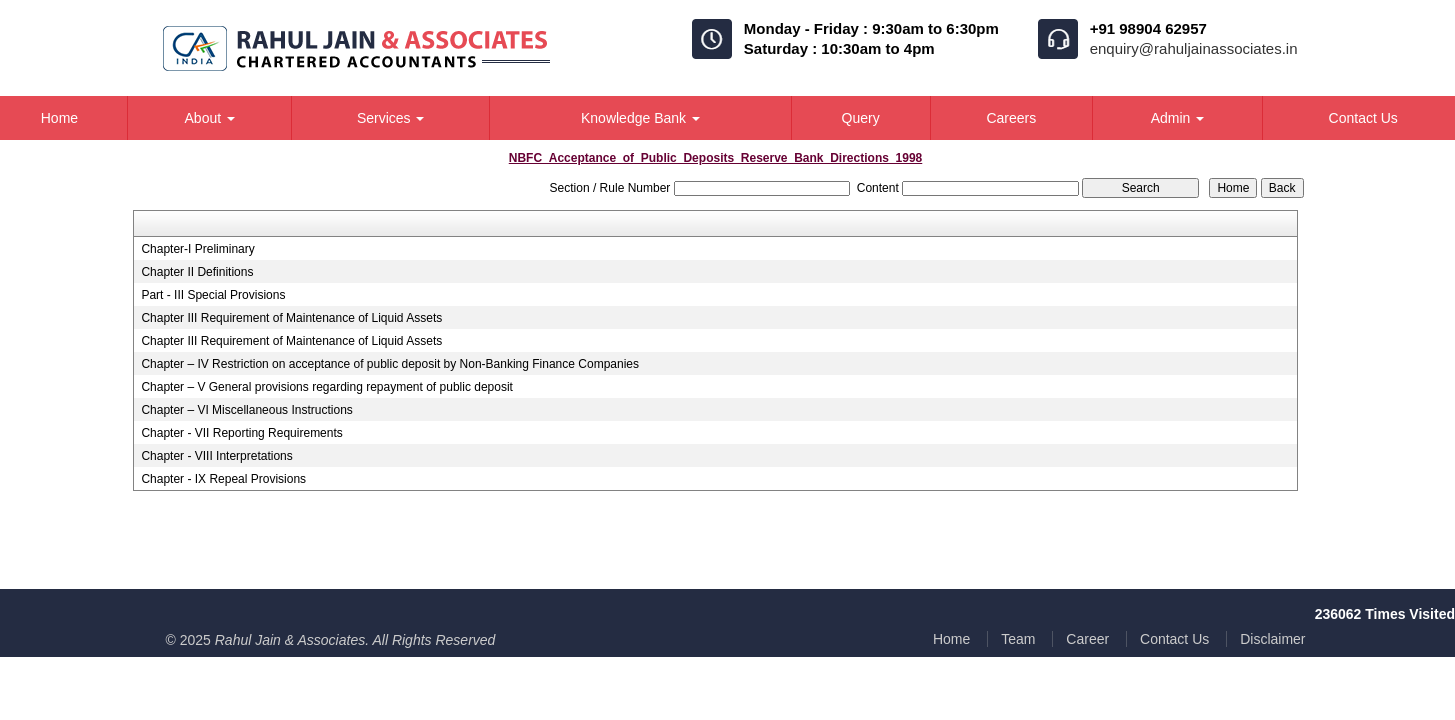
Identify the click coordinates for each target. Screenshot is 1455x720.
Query (861, 118)
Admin (1178, 118)
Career (1087, 639)
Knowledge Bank (640, 118)
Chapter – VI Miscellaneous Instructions (246, 410)
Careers (1011, 118)
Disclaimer (1272, 639)
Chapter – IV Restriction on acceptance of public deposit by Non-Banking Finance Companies (390, 364)
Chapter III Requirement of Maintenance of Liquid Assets (291, 318)
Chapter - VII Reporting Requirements (241, 433)
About (210, 118)
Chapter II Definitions (197, 272)
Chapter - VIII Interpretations (216, 456)
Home (951, 639)
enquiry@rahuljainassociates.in (1194, 48)
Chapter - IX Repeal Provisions (223, 479)
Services (391, 118)
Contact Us (1174, 639)
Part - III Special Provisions (213, 295)
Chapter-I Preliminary (197, 249)
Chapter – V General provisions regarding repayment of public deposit (327, 387)
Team (1018, 639)
